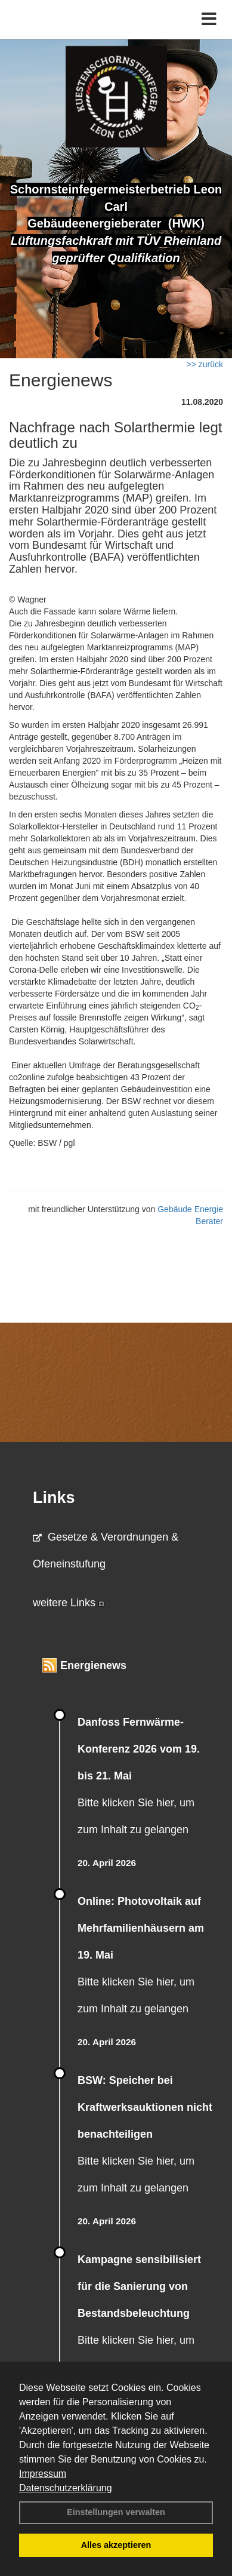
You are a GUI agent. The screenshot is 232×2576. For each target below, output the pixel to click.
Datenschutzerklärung (65, 2488)
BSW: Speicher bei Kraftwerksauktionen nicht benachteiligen (145, 2107)
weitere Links (68, 1603)
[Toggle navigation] (209, 19)
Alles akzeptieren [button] (116, 2545)
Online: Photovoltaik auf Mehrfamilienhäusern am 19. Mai (141, 1928)
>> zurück (205, 364)
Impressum (42, 2474)
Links (54, 1498)
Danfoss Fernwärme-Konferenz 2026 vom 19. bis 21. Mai (139, 1749)
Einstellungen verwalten (116, 2512)
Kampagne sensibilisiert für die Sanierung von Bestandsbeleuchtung (139, 2286)
